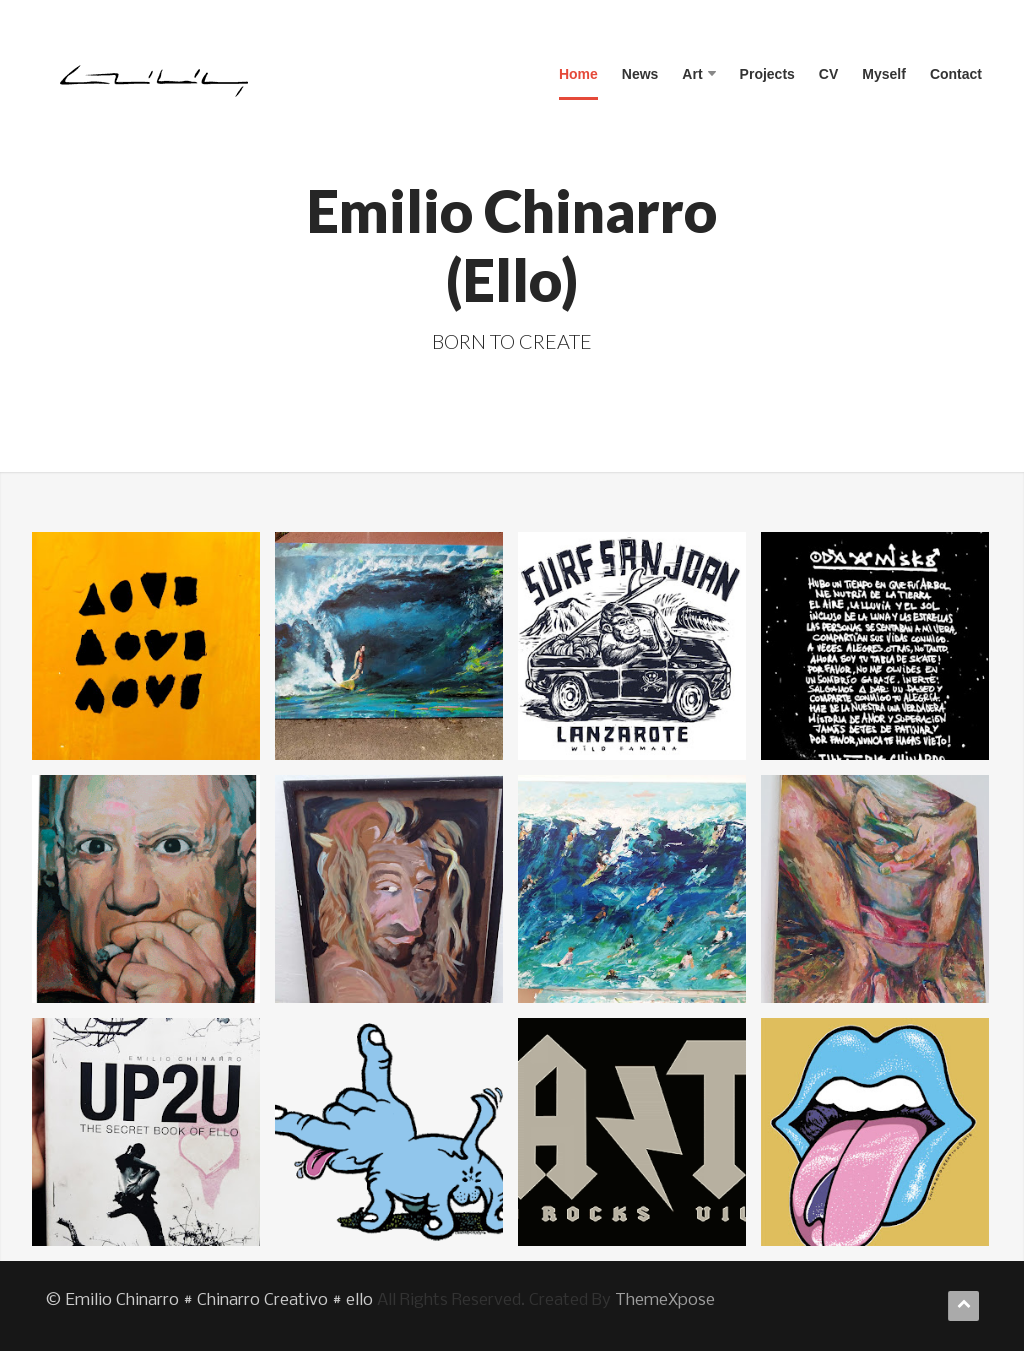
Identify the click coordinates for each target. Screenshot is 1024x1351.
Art (698, 74)
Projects (767, 74)
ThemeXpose (665, 1300)
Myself (884, 74)
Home (578, 74)
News (640, 74)
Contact (956, 74)
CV (828, 74)
